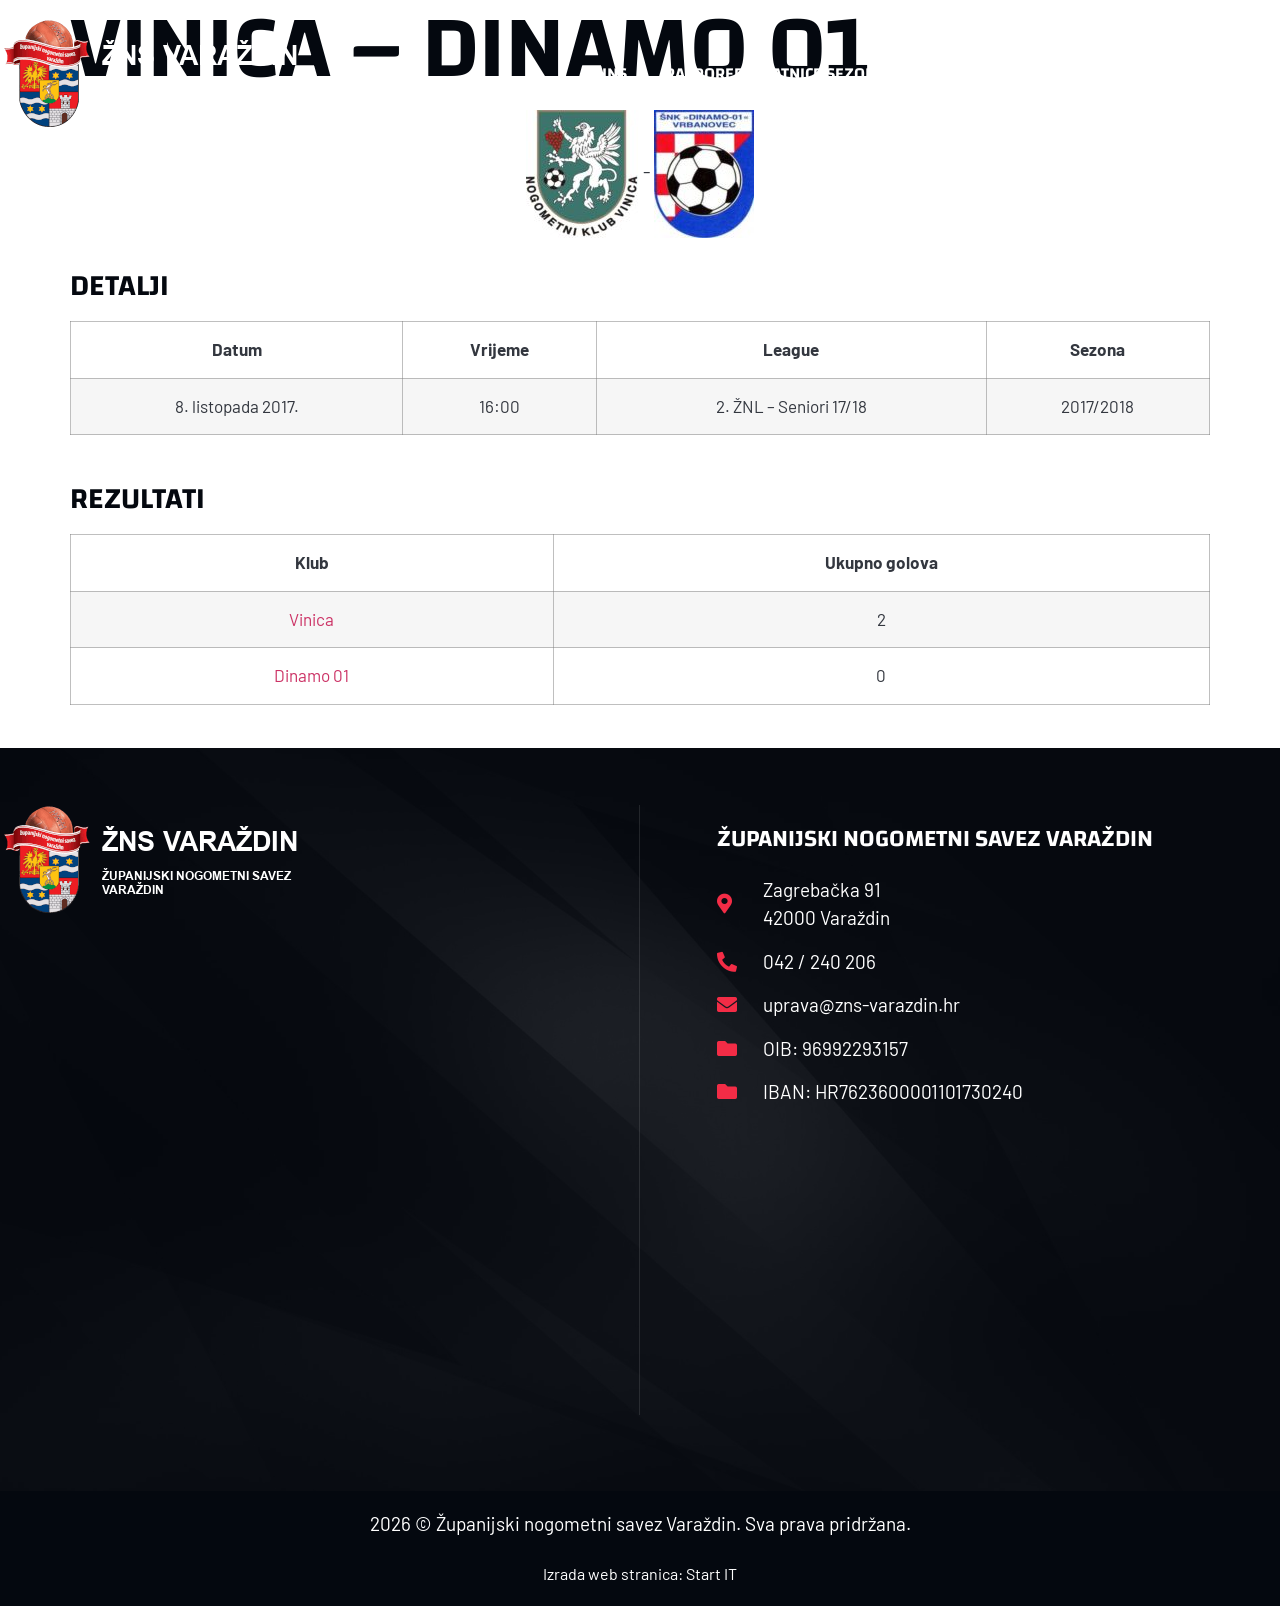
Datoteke (960, 73)
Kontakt (1069, 73)
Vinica (311, 619)
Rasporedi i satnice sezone (775, 73)
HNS (611, 73)
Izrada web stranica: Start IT (640, 1573)
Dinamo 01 (311, 675)
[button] (1236, 74)
